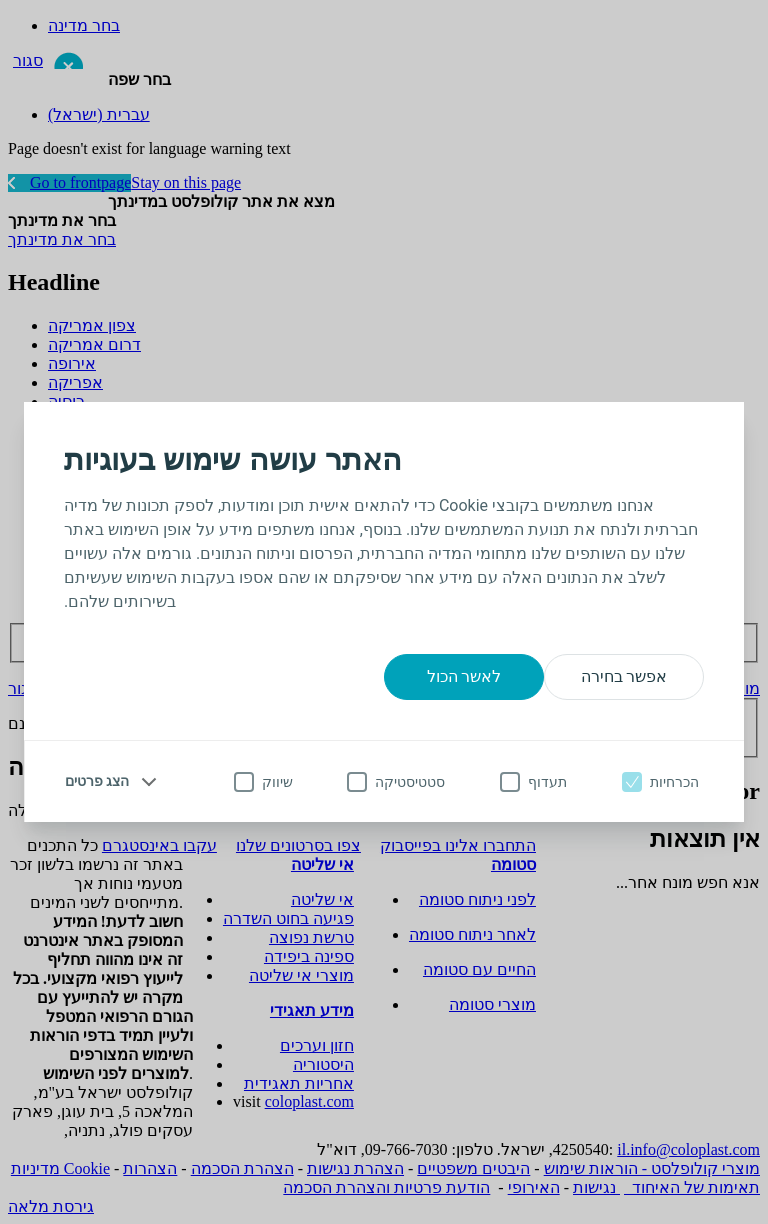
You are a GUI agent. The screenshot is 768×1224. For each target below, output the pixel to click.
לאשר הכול (464, 676)
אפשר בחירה (624, 676)
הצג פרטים (97, 781)
